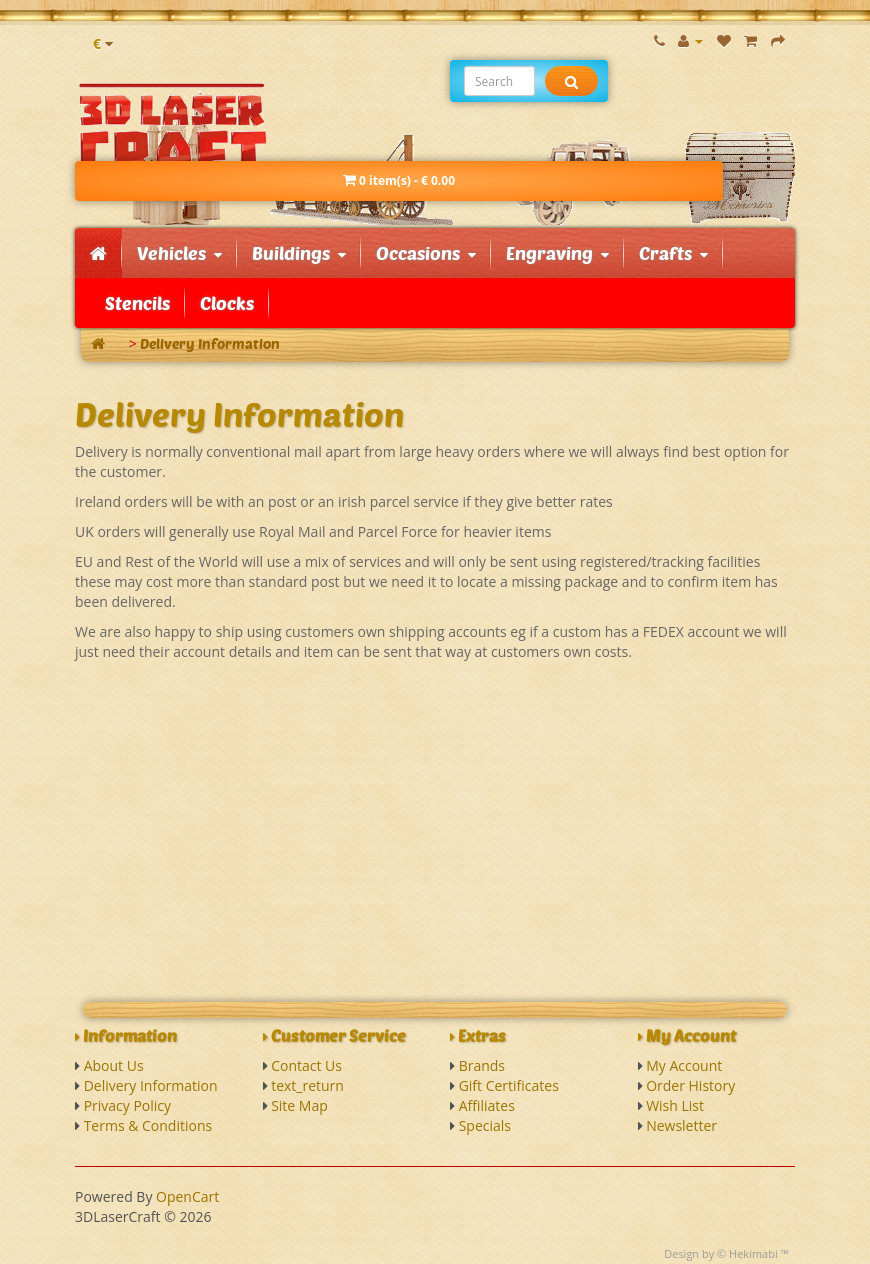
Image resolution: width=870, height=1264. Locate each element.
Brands (482, 1065)
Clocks (227, 303)
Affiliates (487, 1105)
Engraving (557, 253)
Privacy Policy (127, 1105)
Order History (690, 1085)
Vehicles (179, 253)
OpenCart (187, 1196)
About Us (114, 1065)
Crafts (673, 253)
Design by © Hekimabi (721, 1253)
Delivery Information (210, 343)
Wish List (675, 1105)
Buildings (299, 253)
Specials (485, 1125)
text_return (307, 1085)
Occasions (426, 253)
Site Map (299, 1105)
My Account (684, 1065)
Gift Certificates (509, 1085)
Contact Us (306, 1065)
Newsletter (681, 1125)
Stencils (137, 303)
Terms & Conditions (148, 1125)
